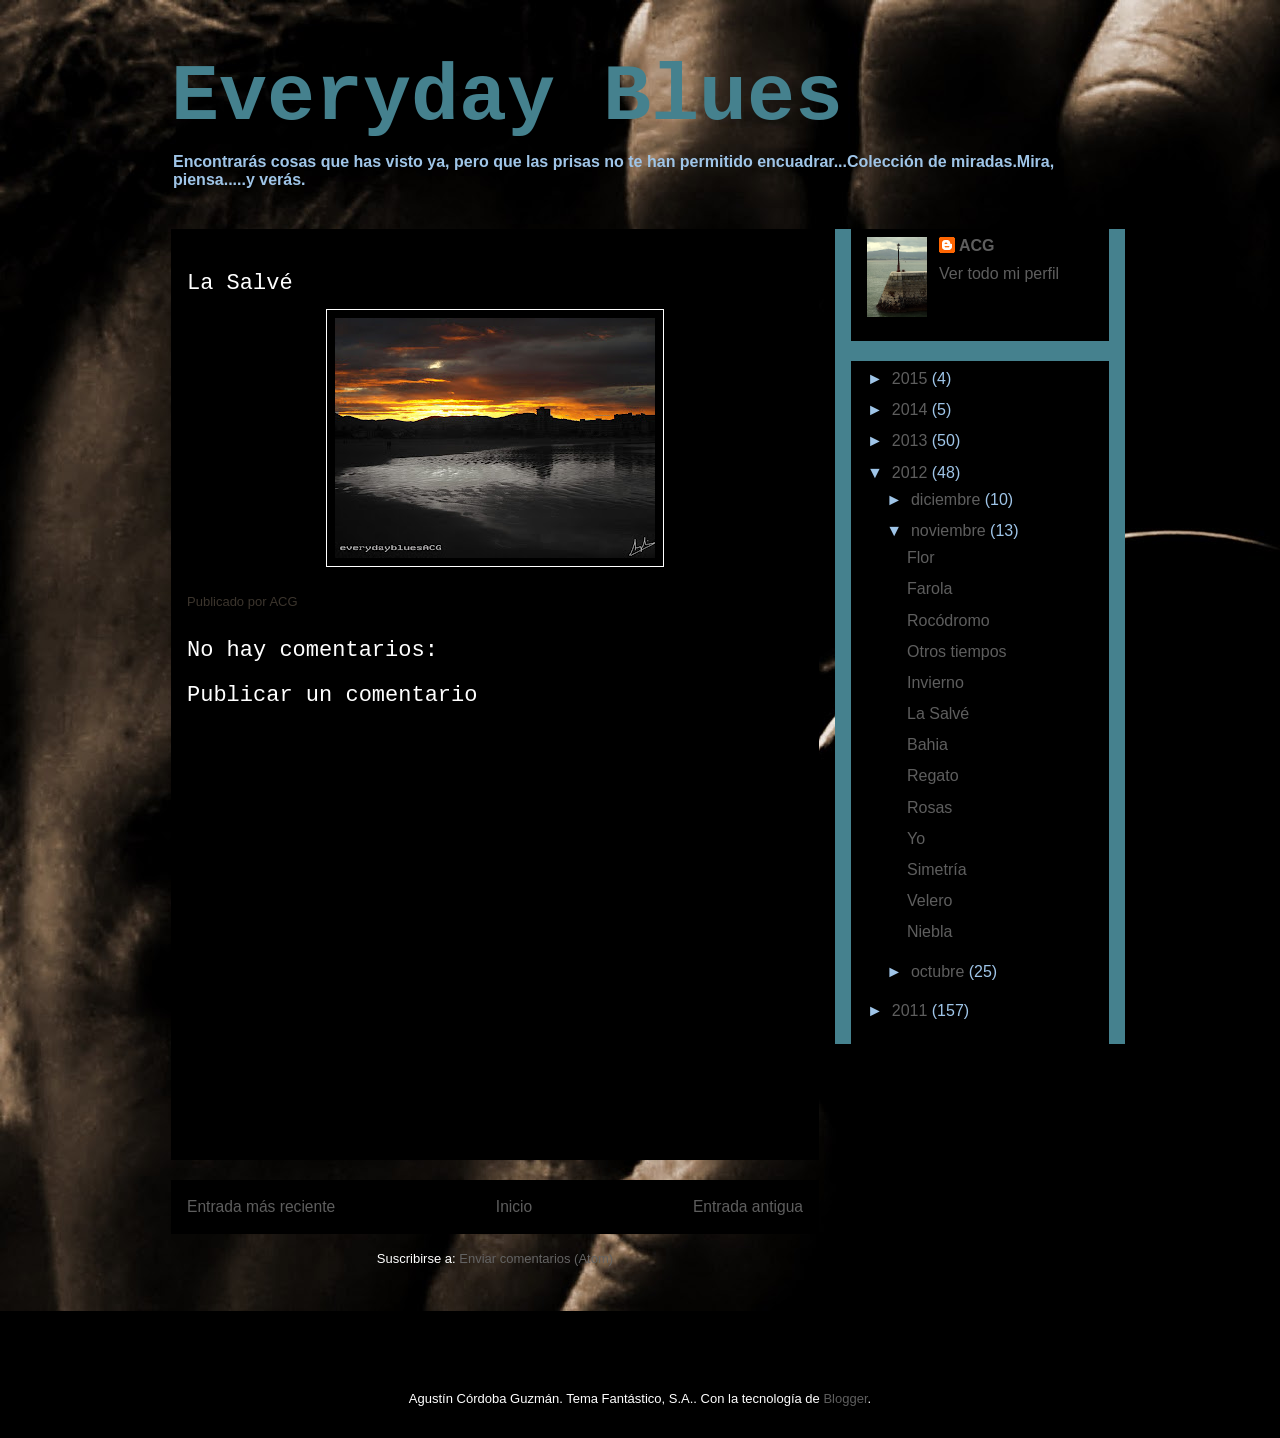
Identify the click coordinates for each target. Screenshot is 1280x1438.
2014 (912, 409)
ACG (977, 245)
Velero (929, 900)
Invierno (935, 682)
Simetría (937, 869)
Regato (933, 775)
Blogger (845, 1398)
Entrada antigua (748, 1206)
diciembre (948, 499)
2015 (912, 378)
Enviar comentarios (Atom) (536, 1258)
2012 (912, 472)
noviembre (950, 530)
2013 (912, 440)
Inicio (514, 1206)
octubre (940, 971)
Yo (916, 838)
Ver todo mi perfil (999, 273)
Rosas (929, 807)
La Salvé (938, 713)
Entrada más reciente (261, 1206)
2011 (912, 1010)
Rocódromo (948, 620)
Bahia (927, 744)
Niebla (929, 931)
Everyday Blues (507, 97)
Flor (921, 557)
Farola (929, 588)
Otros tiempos (957, 651)
